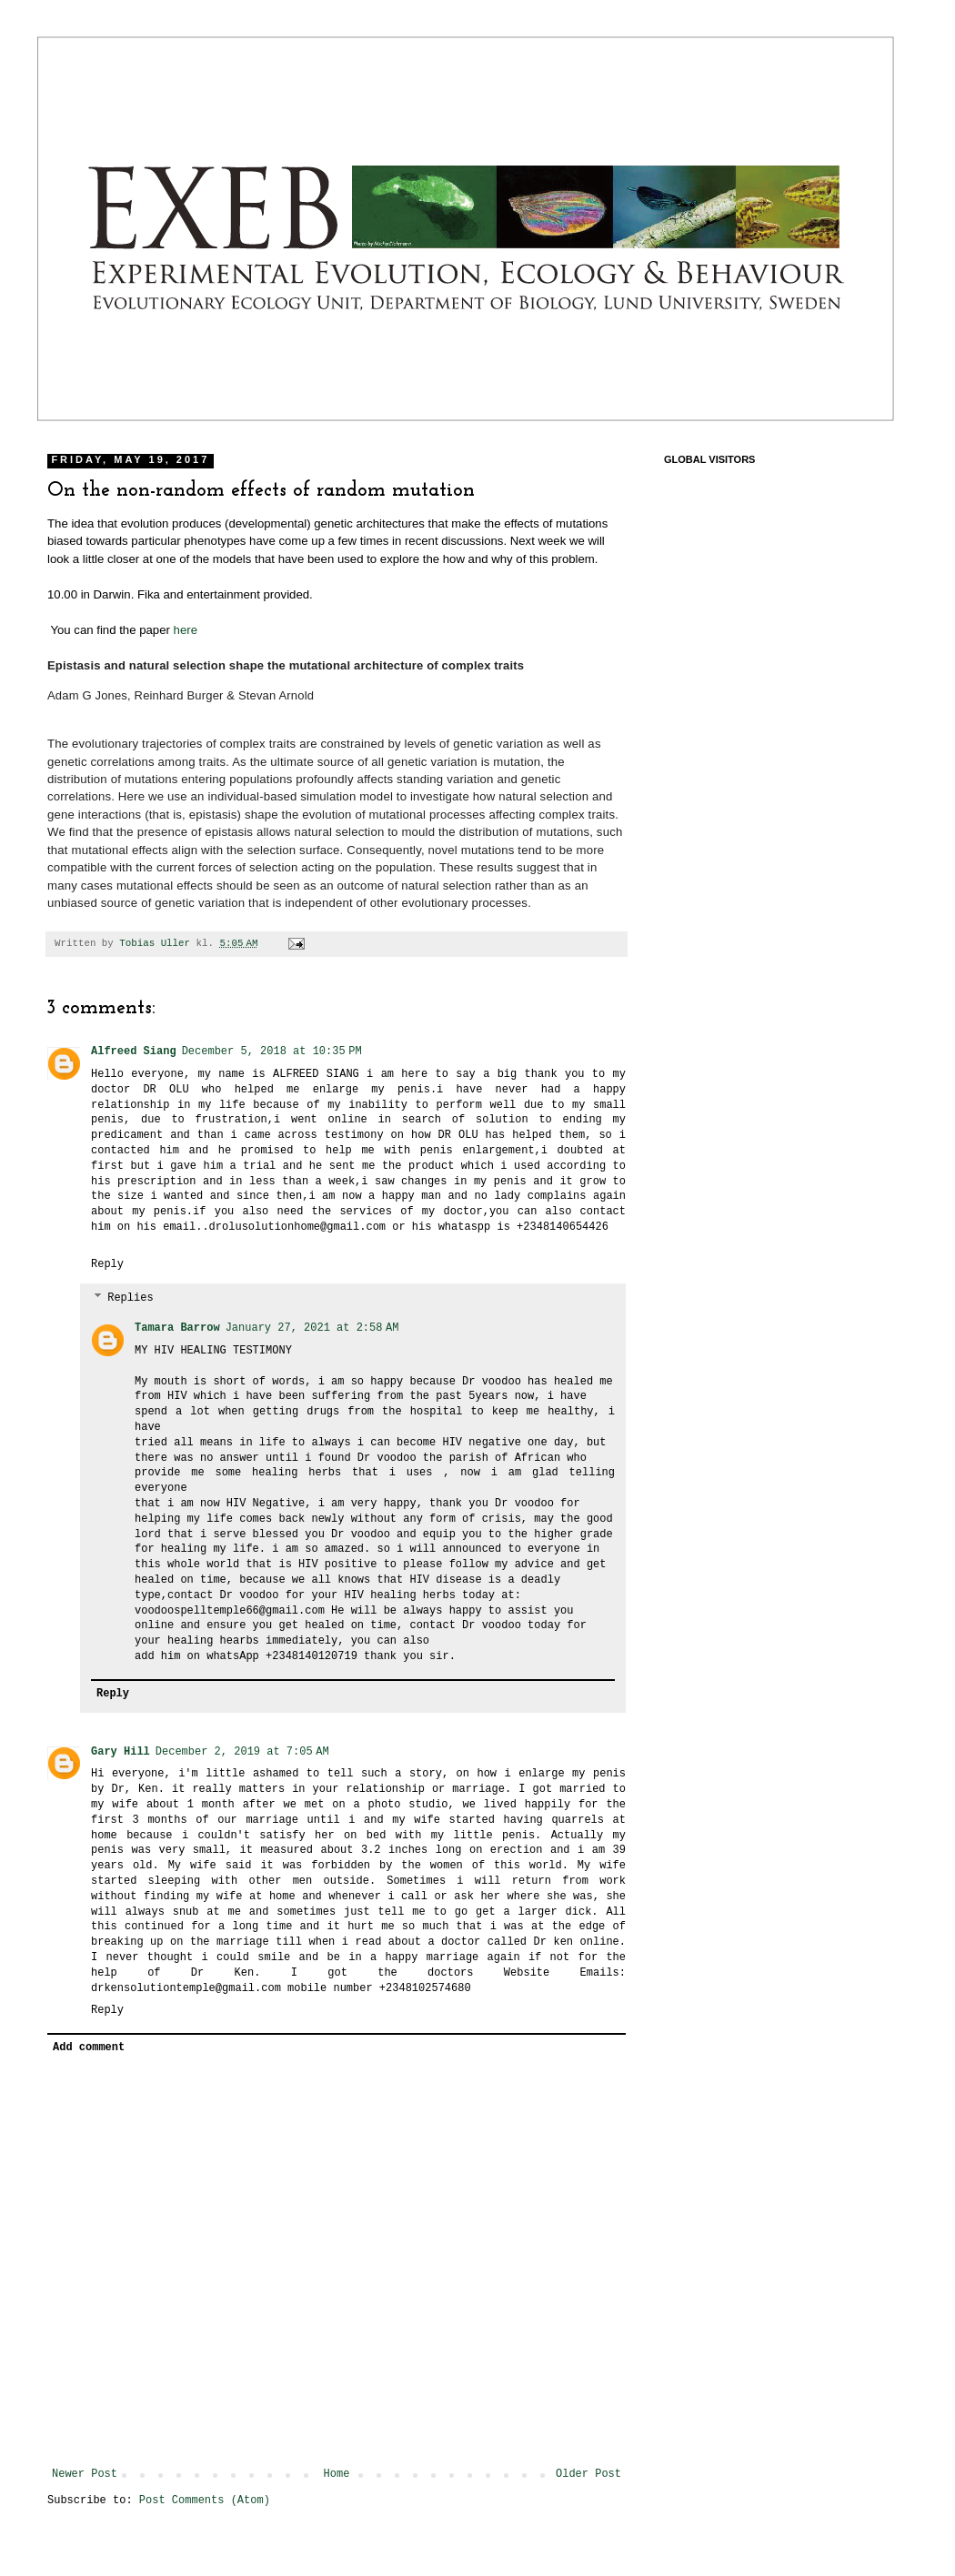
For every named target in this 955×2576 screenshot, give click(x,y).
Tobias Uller (157, 943)
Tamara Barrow (177, 1328)
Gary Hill (120, 1752)
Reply (107, 1264)
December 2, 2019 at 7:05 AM (242, 1752)
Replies (130, 1298)
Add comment (89, 2047)
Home (337, 2474)
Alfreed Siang (133, 1051)
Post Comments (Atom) (204, 2500)
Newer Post (84, 2474)
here (185, 630)
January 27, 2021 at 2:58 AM (312, 1328)
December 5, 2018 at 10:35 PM (272, 1051)
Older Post (588, 2474)
